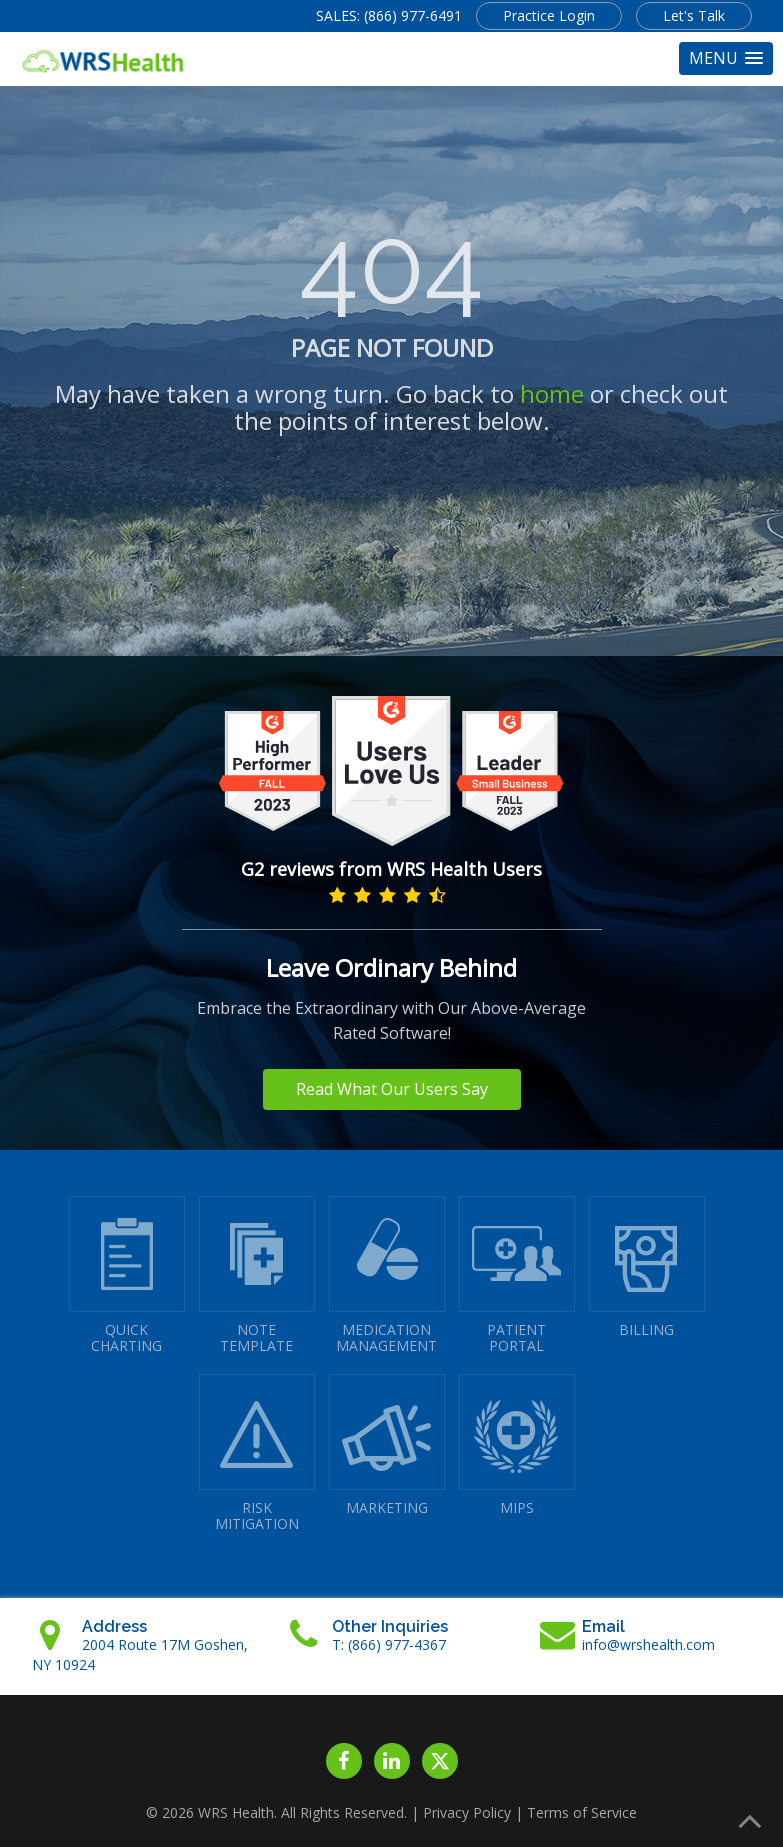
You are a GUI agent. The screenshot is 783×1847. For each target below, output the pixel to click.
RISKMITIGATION (257, 1453)
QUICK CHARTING (127, 1275)
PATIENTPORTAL (517, 1275)
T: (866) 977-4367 (389, 1644)
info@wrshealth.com (648, 1644)
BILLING (647, 1267)
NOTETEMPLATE (257, 1275)
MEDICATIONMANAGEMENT (387, 1275)
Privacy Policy (467, 1812)
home (552, 393)
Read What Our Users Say (392, 1089)
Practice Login (549, 15)
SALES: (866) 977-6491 (389, 15)
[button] (726, 58)
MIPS (517, 1445)
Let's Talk (694, 15)
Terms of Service (582, 1812)
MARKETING (387, 1445)
